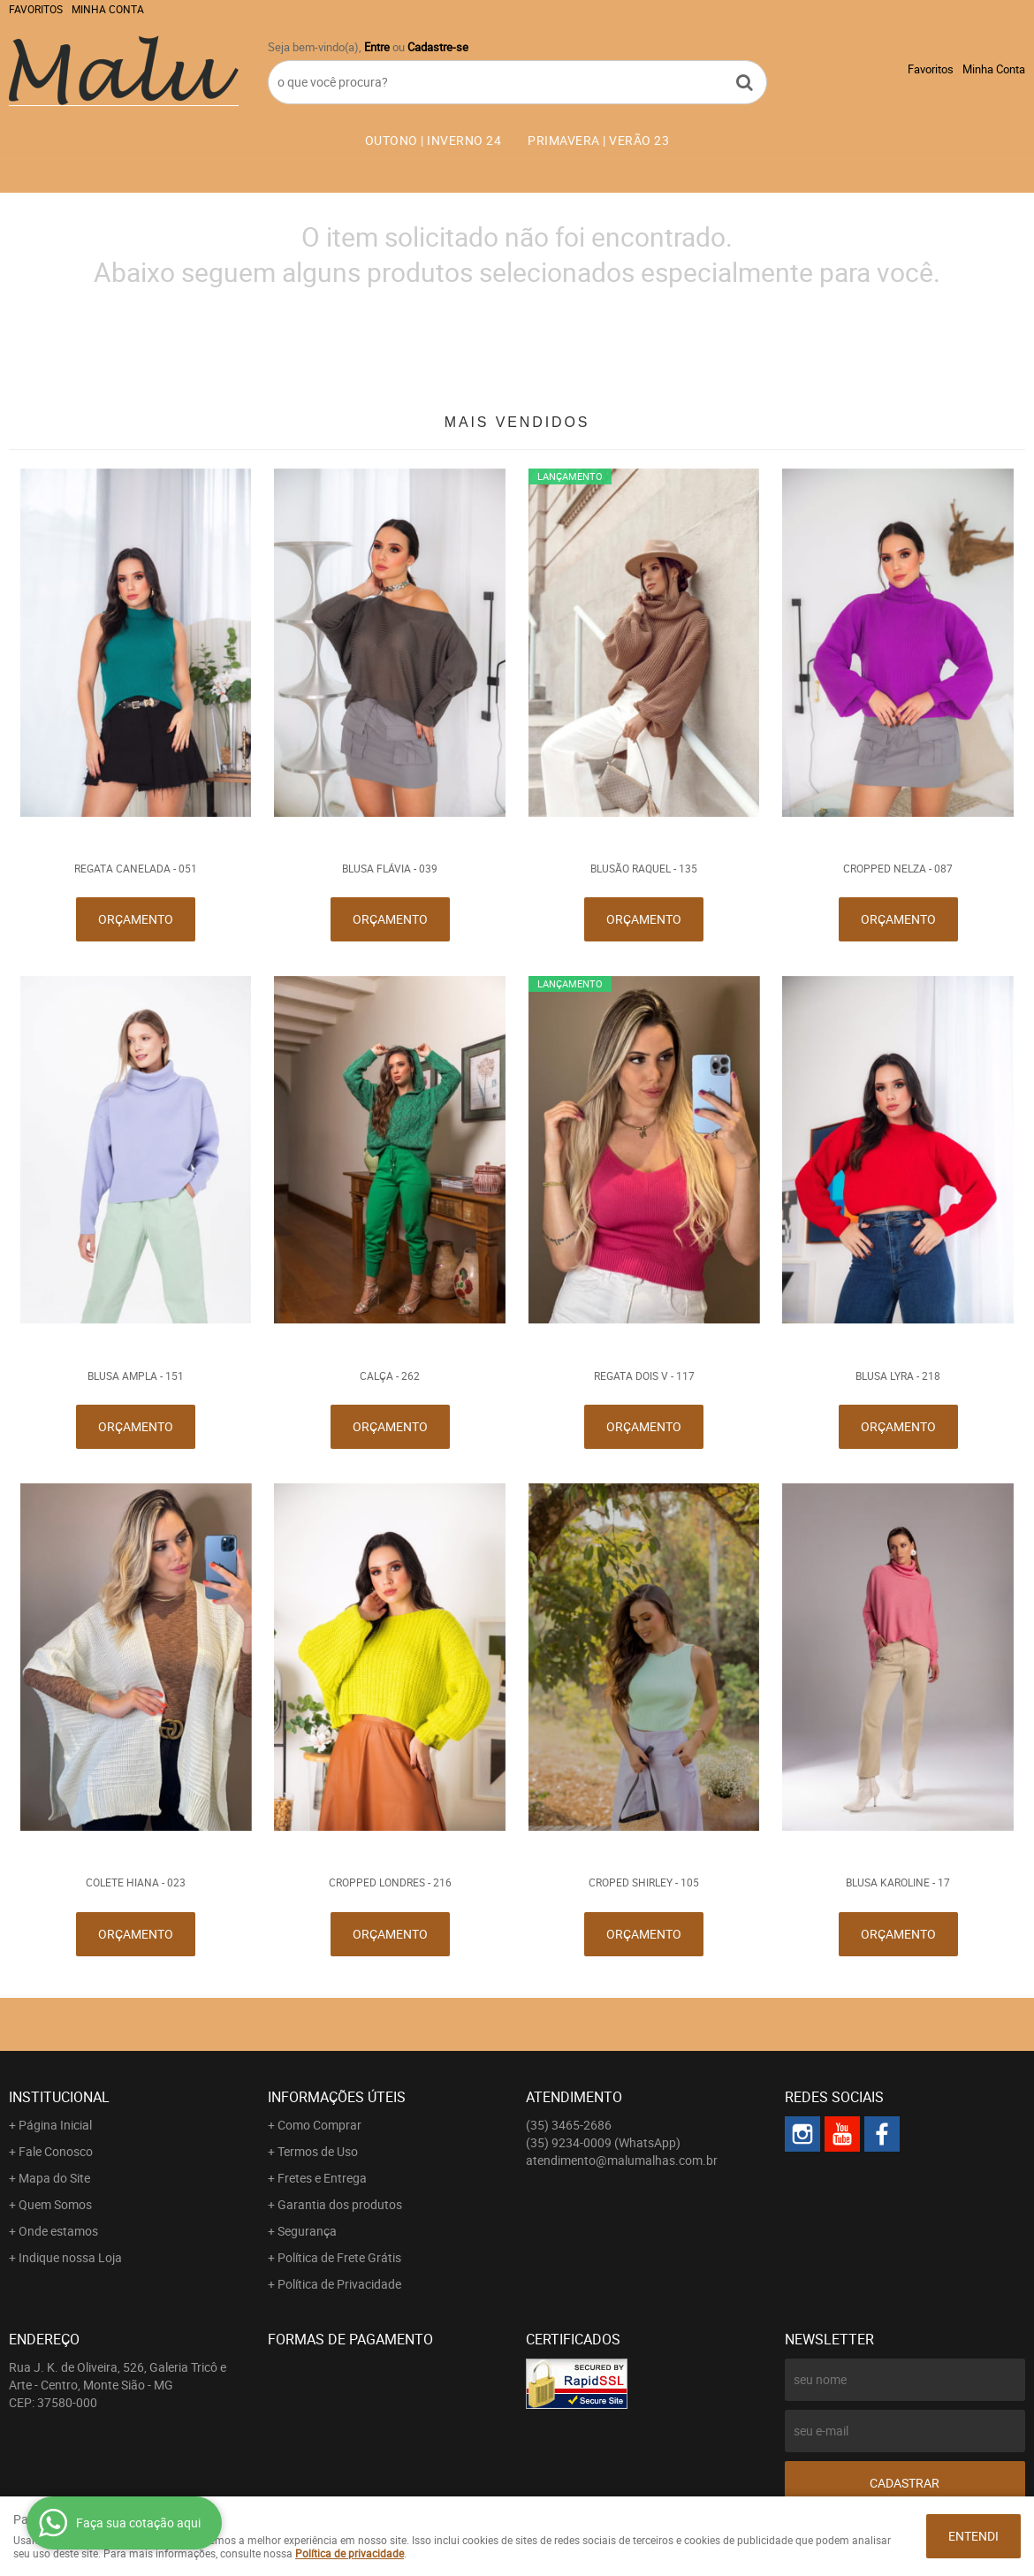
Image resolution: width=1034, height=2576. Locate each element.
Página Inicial (55, 2124)
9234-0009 (603, 2142)
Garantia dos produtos (340, 2204)
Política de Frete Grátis (339, 2257)
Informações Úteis (337, 2097)
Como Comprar (319, 2124)
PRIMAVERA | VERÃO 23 (598, 140)
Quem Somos (55, 2204)
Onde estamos (58, 2230)
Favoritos (36, 9)
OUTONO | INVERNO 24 (433, 140)
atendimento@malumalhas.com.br (622, 2160)
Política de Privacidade (339, 2283)
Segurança (307, 2230)
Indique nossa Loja (70, 2257)
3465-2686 (569, 2124)
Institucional (59, 2097)
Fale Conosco (56, 2151)
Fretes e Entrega (322, 2177)
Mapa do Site (54, 2177)
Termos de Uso (318, 2151)
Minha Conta (108, 9)
